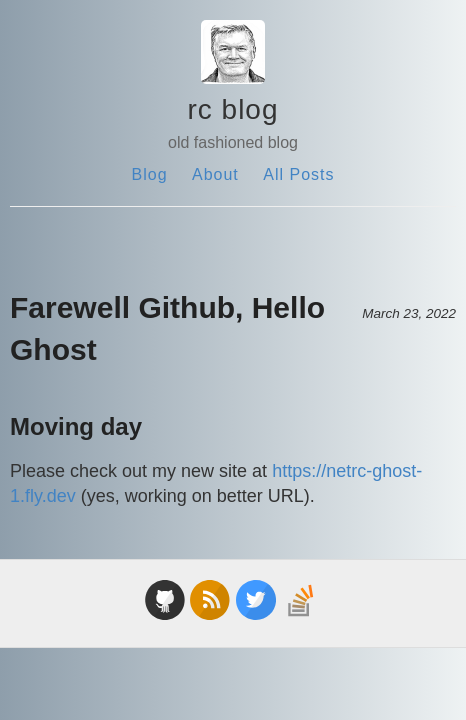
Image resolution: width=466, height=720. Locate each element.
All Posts (298, 174)
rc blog (232, 109)
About (215, 174)
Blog (150, 174)
